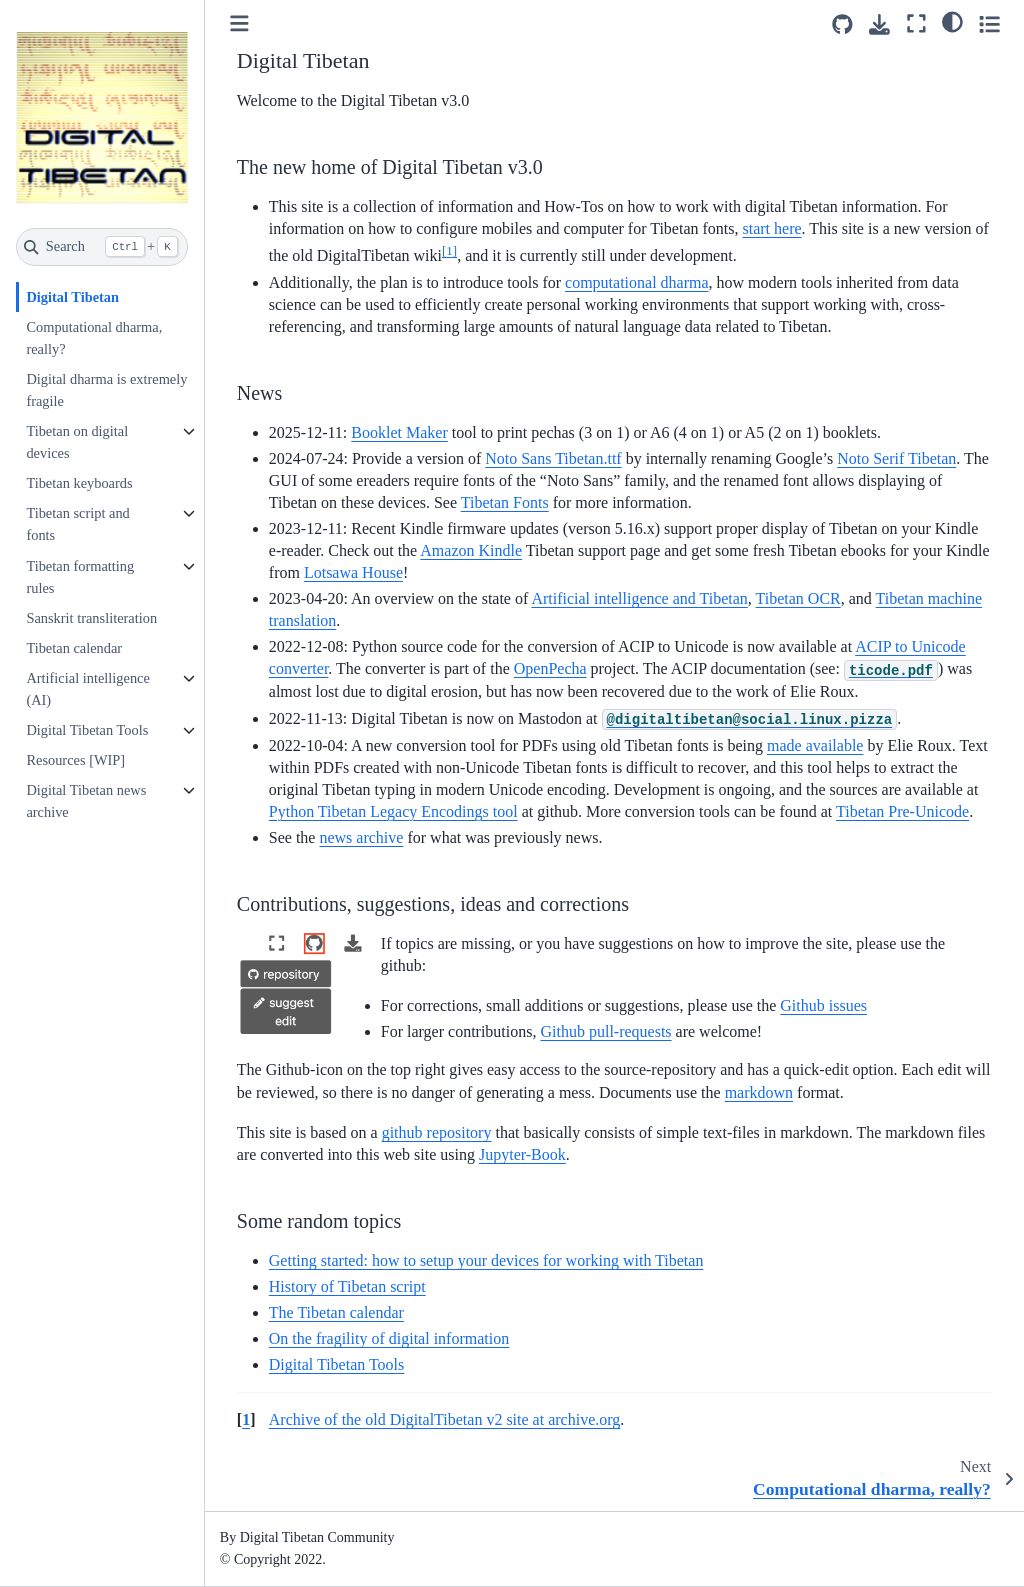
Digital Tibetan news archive (86, 801)
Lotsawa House (353, 572)
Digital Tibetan (72, 297)
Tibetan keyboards (79, 483)
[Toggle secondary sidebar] (989, 23)
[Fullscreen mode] (916, 23)
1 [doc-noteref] (449, 250)
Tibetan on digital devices (77, 442)
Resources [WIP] (75, 760)
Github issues (823, 1005)
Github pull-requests (605, 1031)
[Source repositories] (842, 24)
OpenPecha (550, 668)
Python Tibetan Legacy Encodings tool (393, 811)
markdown (759, 1092)
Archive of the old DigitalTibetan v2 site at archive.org (444, 1419)
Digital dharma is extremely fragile (106, 390)
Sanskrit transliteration (91, 618)
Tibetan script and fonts (77, 524)
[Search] (102, 247)
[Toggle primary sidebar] (239, 23)
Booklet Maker (399, 432)
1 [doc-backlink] (246, 1419)
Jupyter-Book (522, 1154)
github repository (437, 1132)
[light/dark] (952, 21)
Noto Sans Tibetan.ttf (553, 458)
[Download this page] (879, 24)
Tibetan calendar (74, 648)
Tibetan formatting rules (80, 577)
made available (815, 745)
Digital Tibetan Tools (87, 730)
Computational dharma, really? (94, 338)
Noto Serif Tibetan (896, 458)
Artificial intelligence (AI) (87, 689)
